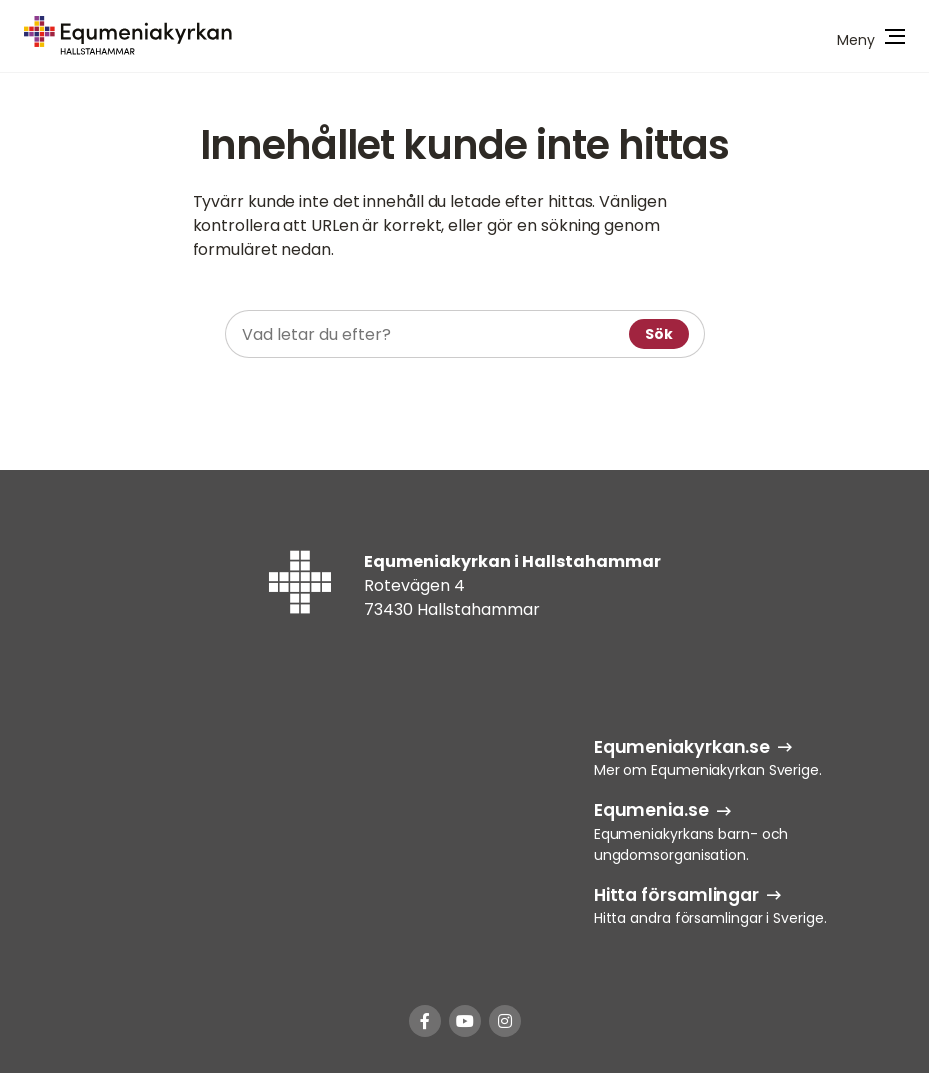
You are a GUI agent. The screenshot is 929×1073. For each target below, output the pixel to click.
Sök (659, 334)
